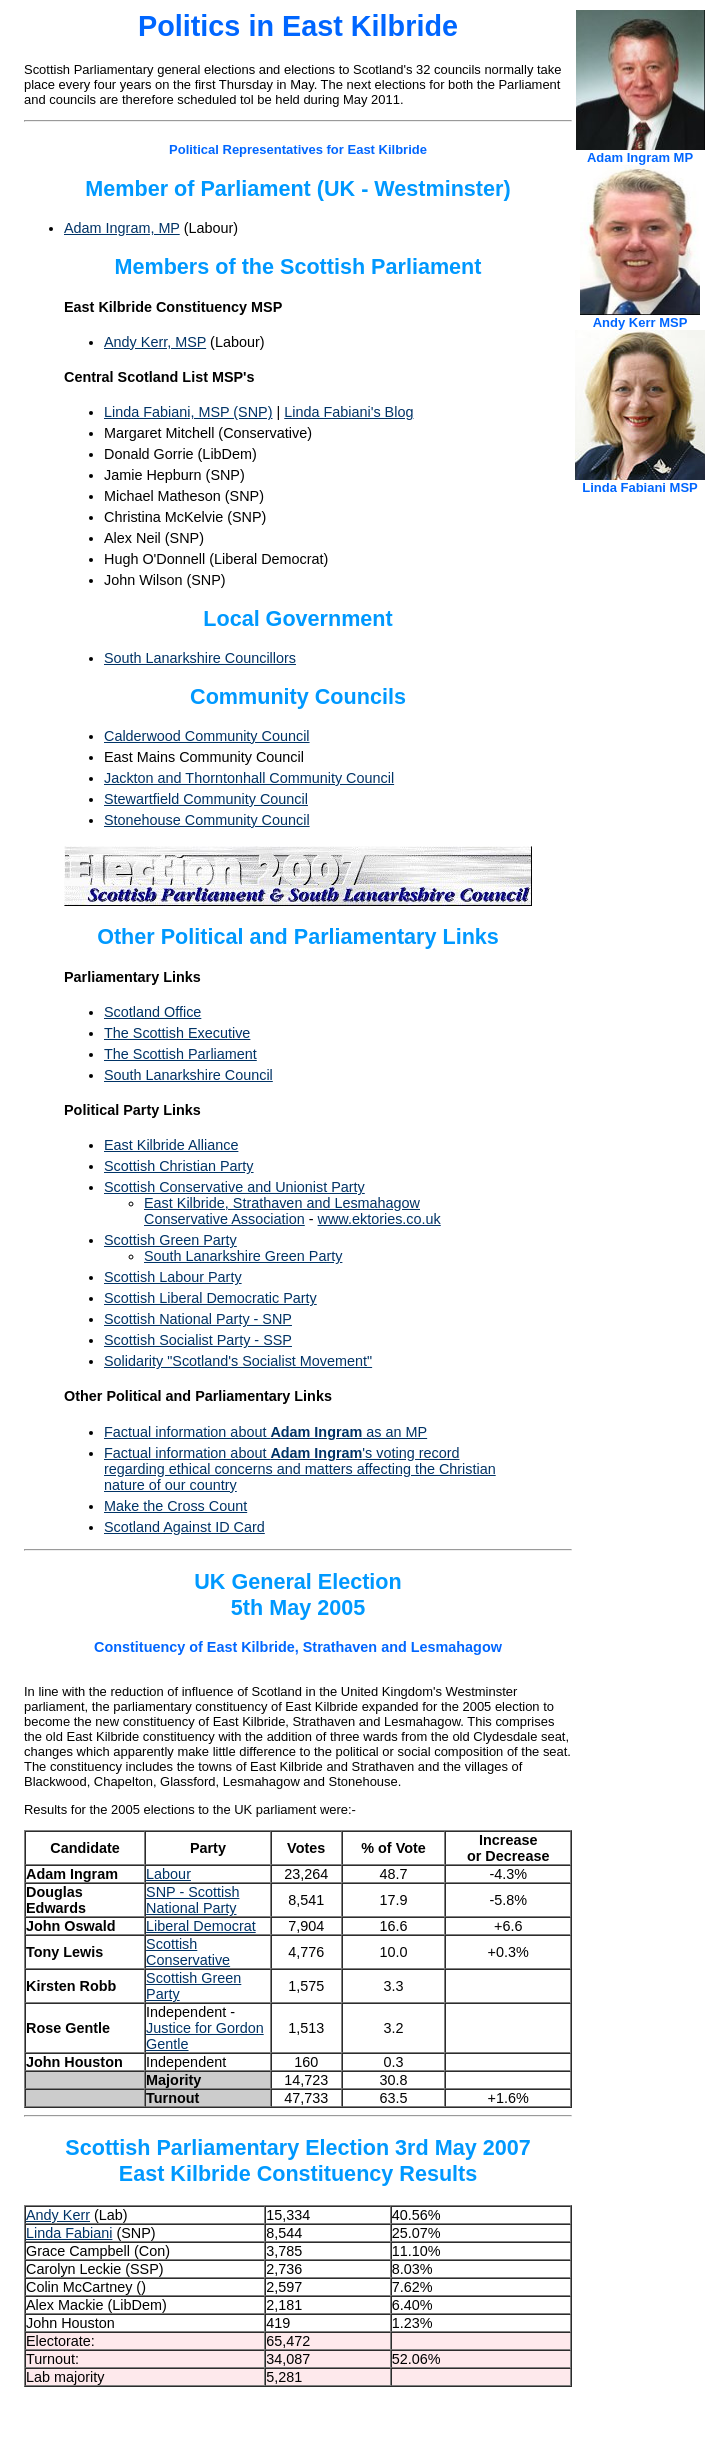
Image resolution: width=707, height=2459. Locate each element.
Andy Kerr (58, 2215)
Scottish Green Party (170, 1240)
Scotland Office (152, 1012)
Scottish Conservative (188, 1952)
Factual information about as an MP (265, 1432)
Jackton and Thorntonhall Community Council (249, 778)
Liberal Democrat (201, 1926)
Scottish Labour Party (173, 1277)
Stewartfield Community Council (206, 799)
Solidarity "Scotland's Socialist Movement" (238, 1361)
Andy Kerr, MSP (155, 342)
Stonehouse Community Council (207, 820)
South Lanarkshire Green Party (243, 1256)
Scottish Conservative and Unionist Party (234, 1187)
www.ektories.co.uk (379, 1219)
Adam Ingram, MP (122, 228)
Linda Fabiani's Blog (348, 412)
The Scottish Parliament (180, 1054)
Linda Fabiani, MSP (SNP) (188, 412)
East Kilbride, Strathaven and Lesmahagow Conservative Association (282, 1211)
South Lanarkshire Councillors (200, 658)
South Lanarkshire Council (188, 1075)
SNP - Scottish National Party (192, 1900)
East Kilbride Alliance (171, 1145)
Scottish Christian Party (179, 1166)
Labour (168, 1874)
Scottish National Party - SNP (198, 1319)
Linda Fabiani (69, 2233)
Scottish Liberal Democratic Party (210, 1298)
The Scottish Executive (177, 1033)
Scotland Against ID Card (184, 1527)
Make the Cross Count (175, 1506)
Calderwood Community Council (207, 736)
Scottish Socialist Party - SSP (198, 1340)
